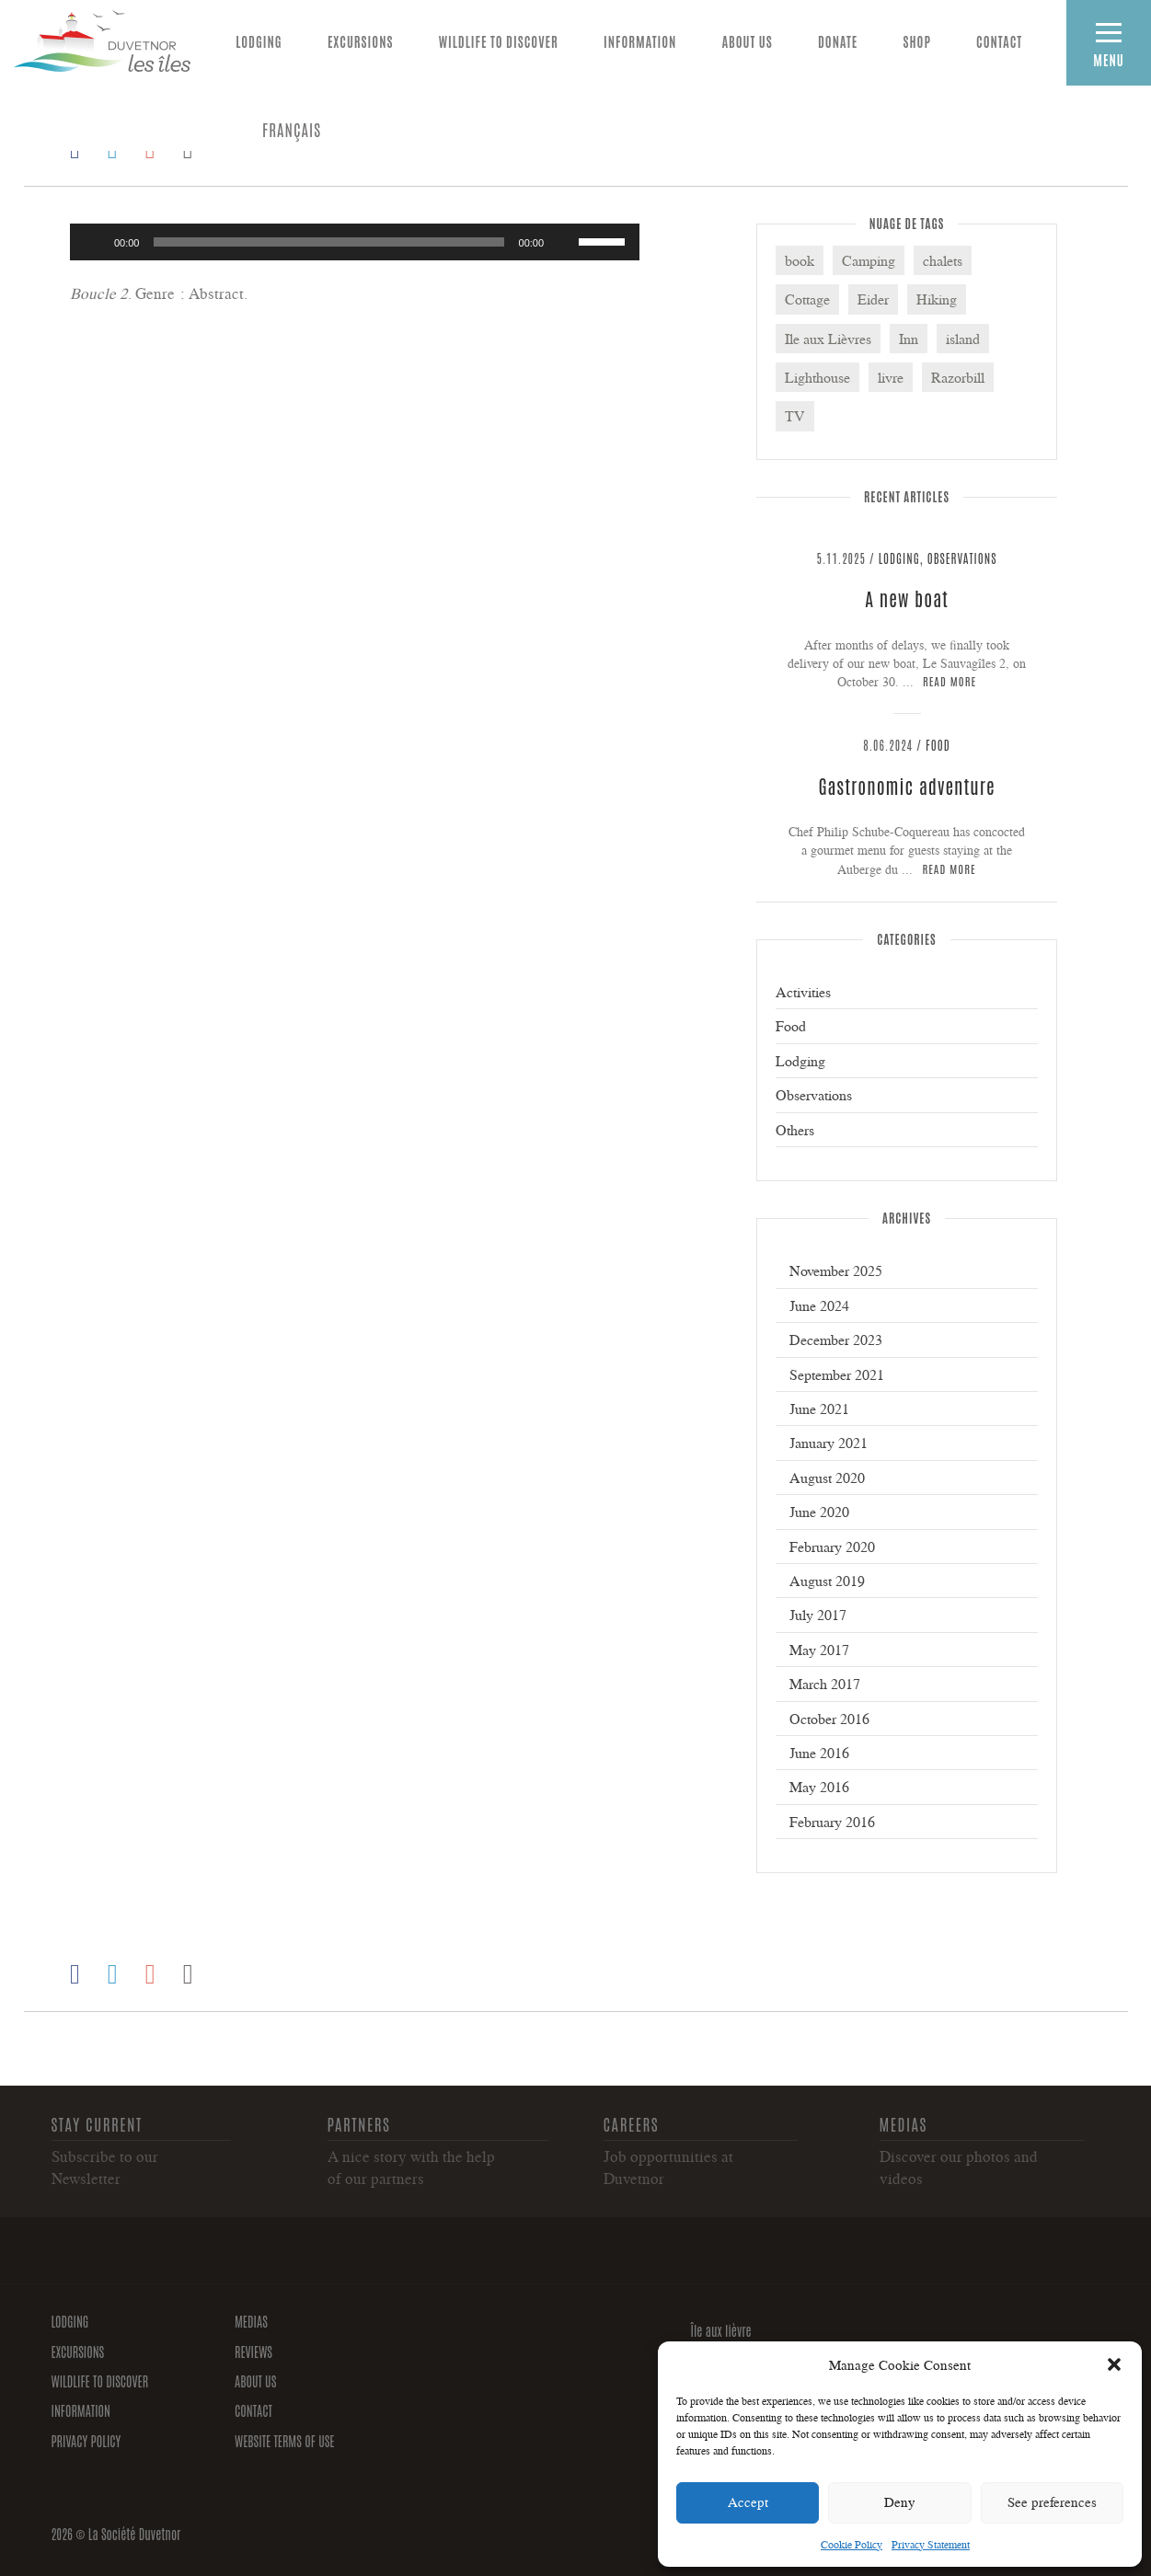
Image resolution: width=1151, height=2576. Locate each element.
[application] (354, 242)
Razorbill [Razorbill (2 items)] (957, 377)
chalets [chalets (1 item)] (942, 260)
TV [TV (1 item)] (795, 416)
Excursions (361, 41)
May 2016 (819, 1787)
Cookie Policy (851, 2544)
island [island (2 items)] (963, 338)
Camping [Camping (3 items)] (868, 260)
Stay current (97, 2123)
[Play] (94, 242)
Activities (803, 992)
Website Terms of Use (285, 2440)
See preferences (1052, 2502)
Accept (748, 2502)
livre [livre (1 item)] (891, 377)
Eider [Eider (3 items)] (873, 299)
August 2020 (827, 1477)
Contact (999, 41)
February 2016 (832, 1821)
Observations (962, 558)
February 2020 (832, 1546)
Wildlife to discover (498, 41)
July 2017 (817, 1614)
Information (640, 41)
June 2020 (819, 1511)
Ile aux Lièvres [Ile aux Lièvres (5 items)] (828, 338)
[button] (1114, 2364)
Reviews (253, 2351)
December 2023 (835, 1339)
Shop (917, 41)
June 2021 (819, 1408)
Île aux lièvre (721, 2330)
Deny (899, 2502)
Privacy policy (86, 2440)
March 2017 (824, 1683)
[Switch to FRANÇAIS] (291, 129)
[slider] (328, 242)
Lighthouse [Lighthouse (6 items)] (817, 377)
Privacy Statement (931, 2544)
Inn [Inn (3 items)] (908, 338)
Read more (949, 680)
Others (795, 1130)
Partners (359, 2123)
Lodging (259, 41)
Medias (903, 2123)
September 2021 (836, 1374)
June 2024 (819, 1305)
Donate (837, 41)
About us (747, 41)
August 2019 (827, 1580)
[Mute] (564, 242)
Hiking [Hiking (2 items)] (936, 299)
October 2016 (829, 1718)
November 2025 (835, 1270)
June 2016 (819, 1752)
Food (938, 745)
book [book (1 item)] (799, 260)
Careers (632, 2123)
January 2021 (828, 1442)
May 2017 (819, 1649)
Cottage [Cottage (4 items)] (807, 299)
